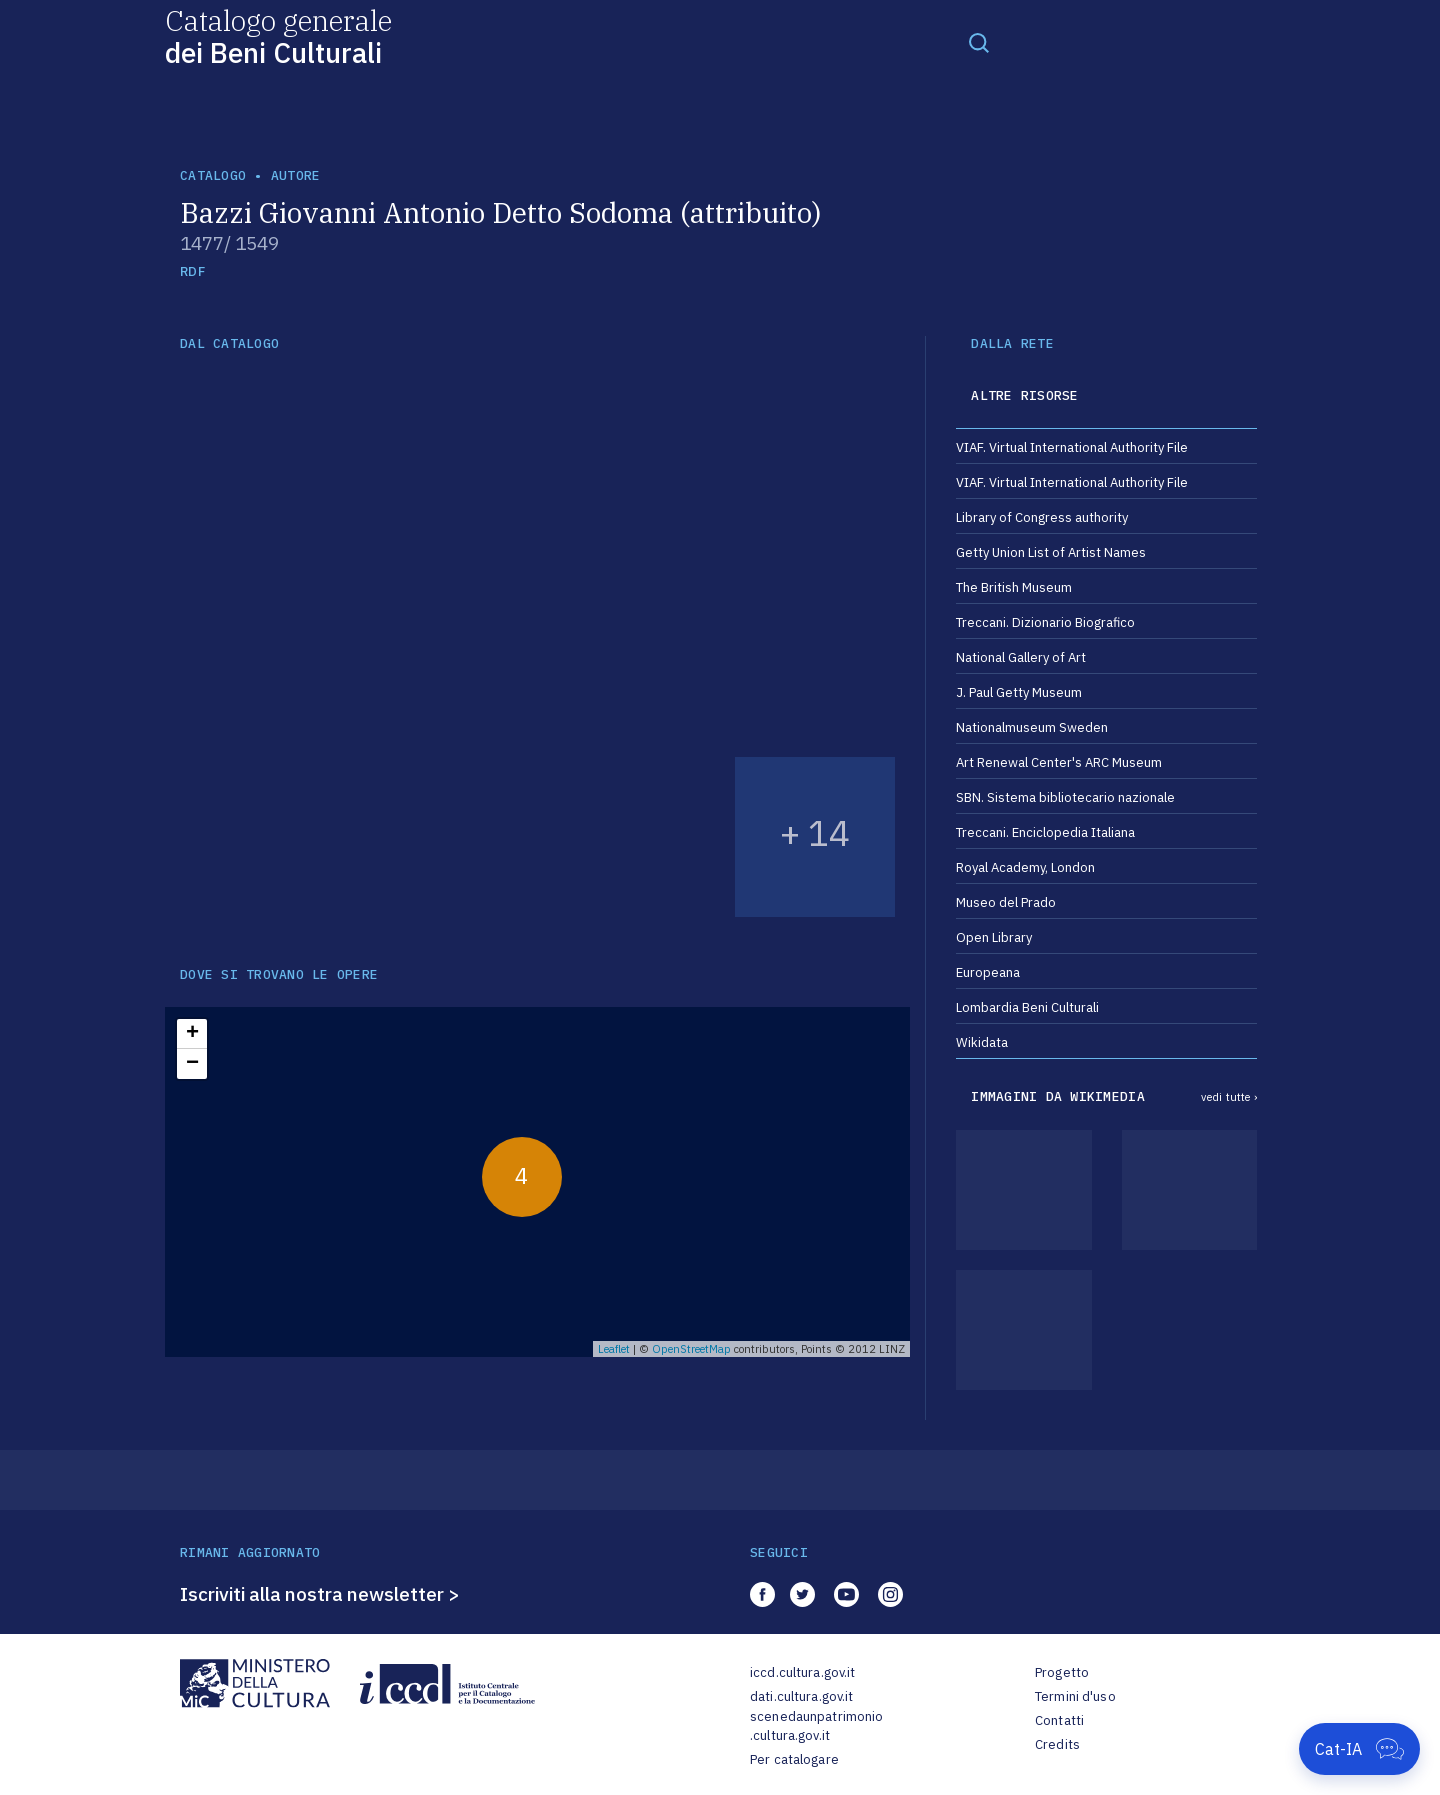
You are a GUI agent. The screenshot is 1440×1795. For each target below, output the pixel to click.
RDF (192, 271)
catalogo (213, 175)
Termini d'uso (1075, 1696)
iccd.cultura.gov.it (802, 1672)
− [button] (192, 1064)
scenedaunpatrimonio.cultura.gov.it (816, 1726)
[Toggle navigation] (979, 42)
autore (296, 175)
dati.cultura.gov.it (801, 1696)
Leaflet (614, 1349)
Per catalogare (794, 1759)
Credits (1057, 1744)
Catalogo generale (278, 35)
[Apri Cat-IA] (1359, 1749)
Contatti (1059, 1720)
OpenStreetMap (691, 1349)
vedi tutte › (1229, 1097)
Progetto (1062, 1672)
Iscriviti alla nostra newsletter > (320, 1594)
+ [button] (192, 1034)
